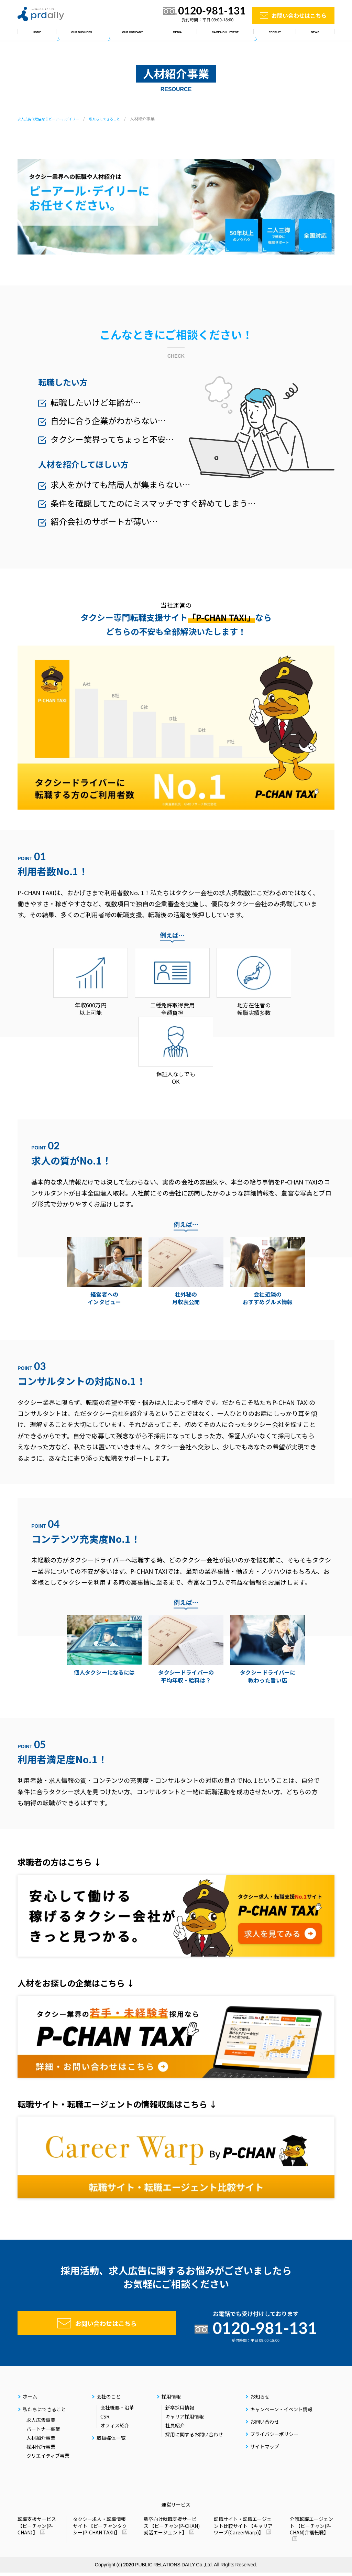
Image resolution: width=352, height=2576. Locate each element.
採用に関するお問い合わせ (194, 2437)
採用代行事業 (40, 2450)
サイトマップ (264, 2449)
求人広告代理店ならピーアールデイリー (54, 118)
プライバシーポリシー (274, 2437)
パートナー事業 (43, 2432)
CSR (105, 2419)
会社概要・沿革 (117, 2410)
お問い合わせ (264, 2425)
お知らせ (317, 34)
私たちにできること (76, 34)
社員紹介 (175, 2428)
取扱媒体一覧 (166, 34)
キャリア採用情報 (184, 2419)
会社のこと (125, 34)
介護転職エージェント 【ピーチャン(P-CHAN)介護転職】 (311, 2529)
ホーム (32, 34)
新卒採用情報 (179, 2410)
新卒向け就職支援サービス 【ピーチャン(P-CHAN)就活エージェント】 (172, 2529)
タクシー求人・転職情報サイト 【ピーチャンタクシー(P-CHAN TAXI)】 (100, 2529)
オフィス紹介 (114, 2428)
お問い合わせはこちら (299, 15)
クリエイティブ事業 (47, 2459)
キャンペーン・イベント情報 (227, 34)
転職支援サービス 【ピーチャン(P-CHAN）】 (37, 2529)
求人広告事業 (40, 2423)
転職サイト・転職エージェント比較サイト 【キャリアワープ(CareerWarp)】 (243, 2529)
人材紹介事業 (40, 2441)
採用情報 (283, 34)
